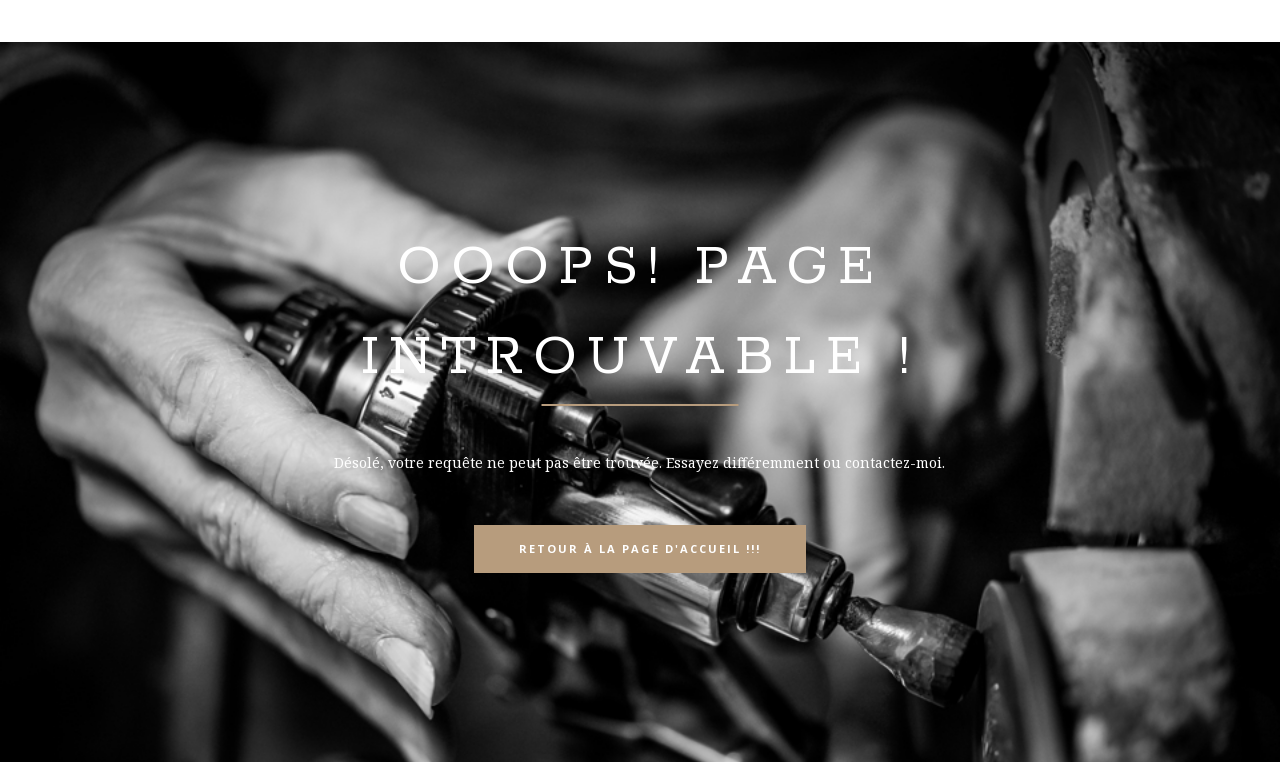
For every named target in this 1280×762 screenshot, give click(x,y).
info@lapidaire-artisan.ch (1115, 22)
